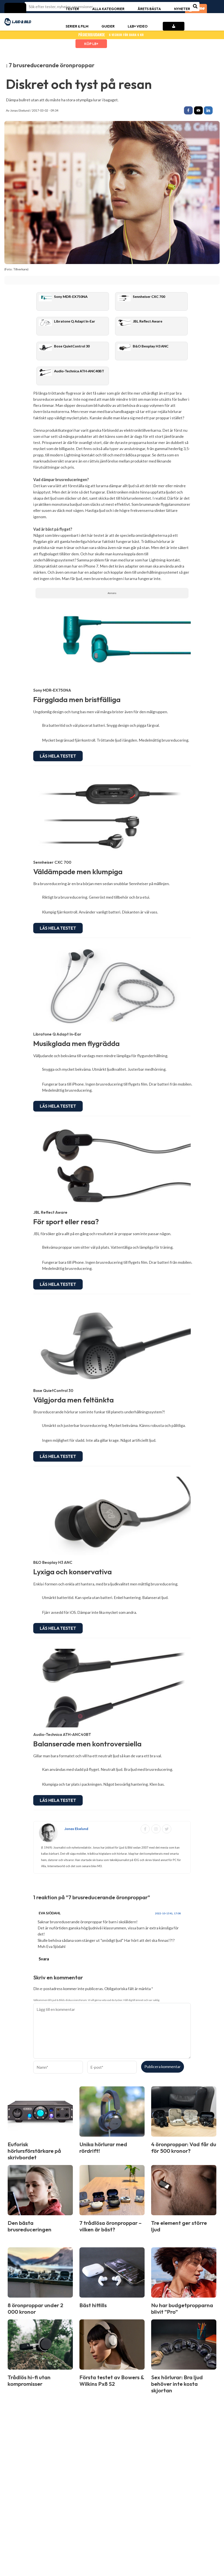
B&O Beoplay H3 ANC (150, 347)
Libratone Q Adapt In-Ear (74, 322)
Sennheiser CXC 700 (149, 297)
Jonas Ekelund (20, 110)
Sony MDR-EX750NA (71, 297)
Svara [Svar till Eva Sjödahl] (44, 1959)
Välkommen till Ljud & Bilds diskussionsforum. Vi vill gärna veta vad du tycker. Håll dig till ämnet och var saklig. (96, 2001)
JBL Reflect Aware (147, 322)
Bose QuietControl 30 (72, 347)
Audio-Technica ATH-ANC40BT (79, 372)
